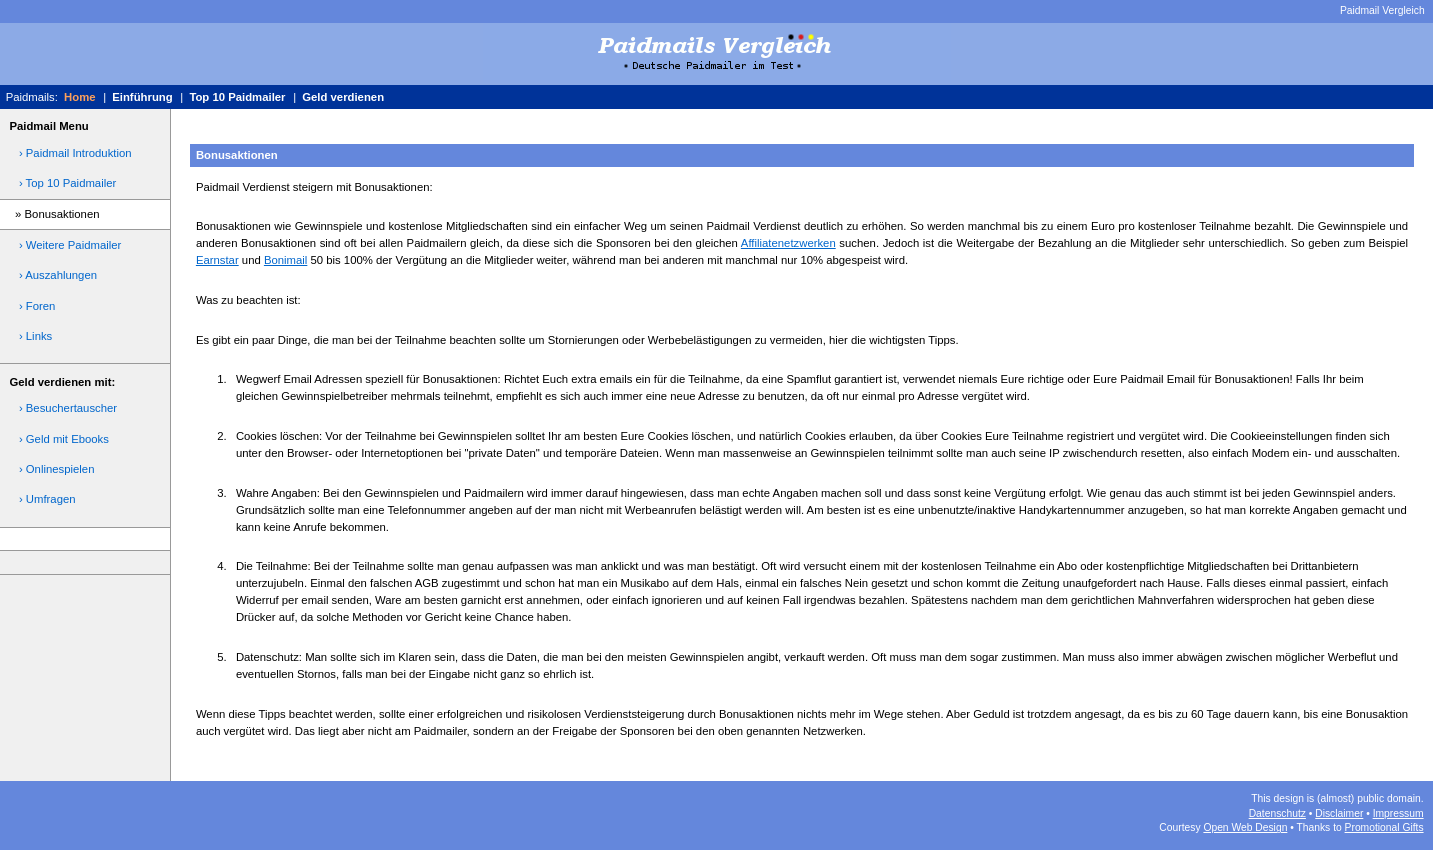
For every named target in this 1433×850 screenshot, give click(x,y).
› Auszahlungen (58, 275)
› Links (35, 336)
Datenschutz (1277, 813)
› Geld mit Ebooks (64, 439)
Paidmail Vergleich (1382, 10)
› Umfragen (47, 499)
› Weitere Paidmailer (70, 245)
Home (79, 97)
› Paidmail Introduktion (75, 153)
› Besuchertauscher (68, 408)
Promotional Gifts (1384, 827)
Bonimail (285, 260)
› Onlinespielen (57, 469)
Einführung (142, 97)
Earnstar (217, 260)
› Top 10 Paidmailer (67, 183)
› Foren (37, 306)
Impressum (1398, 813)
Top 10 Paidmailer (237, 97)
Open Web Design (1245, 827)
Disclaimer (1339, 813)
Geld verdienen (343, 97)
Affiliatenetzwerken (788, 243)
